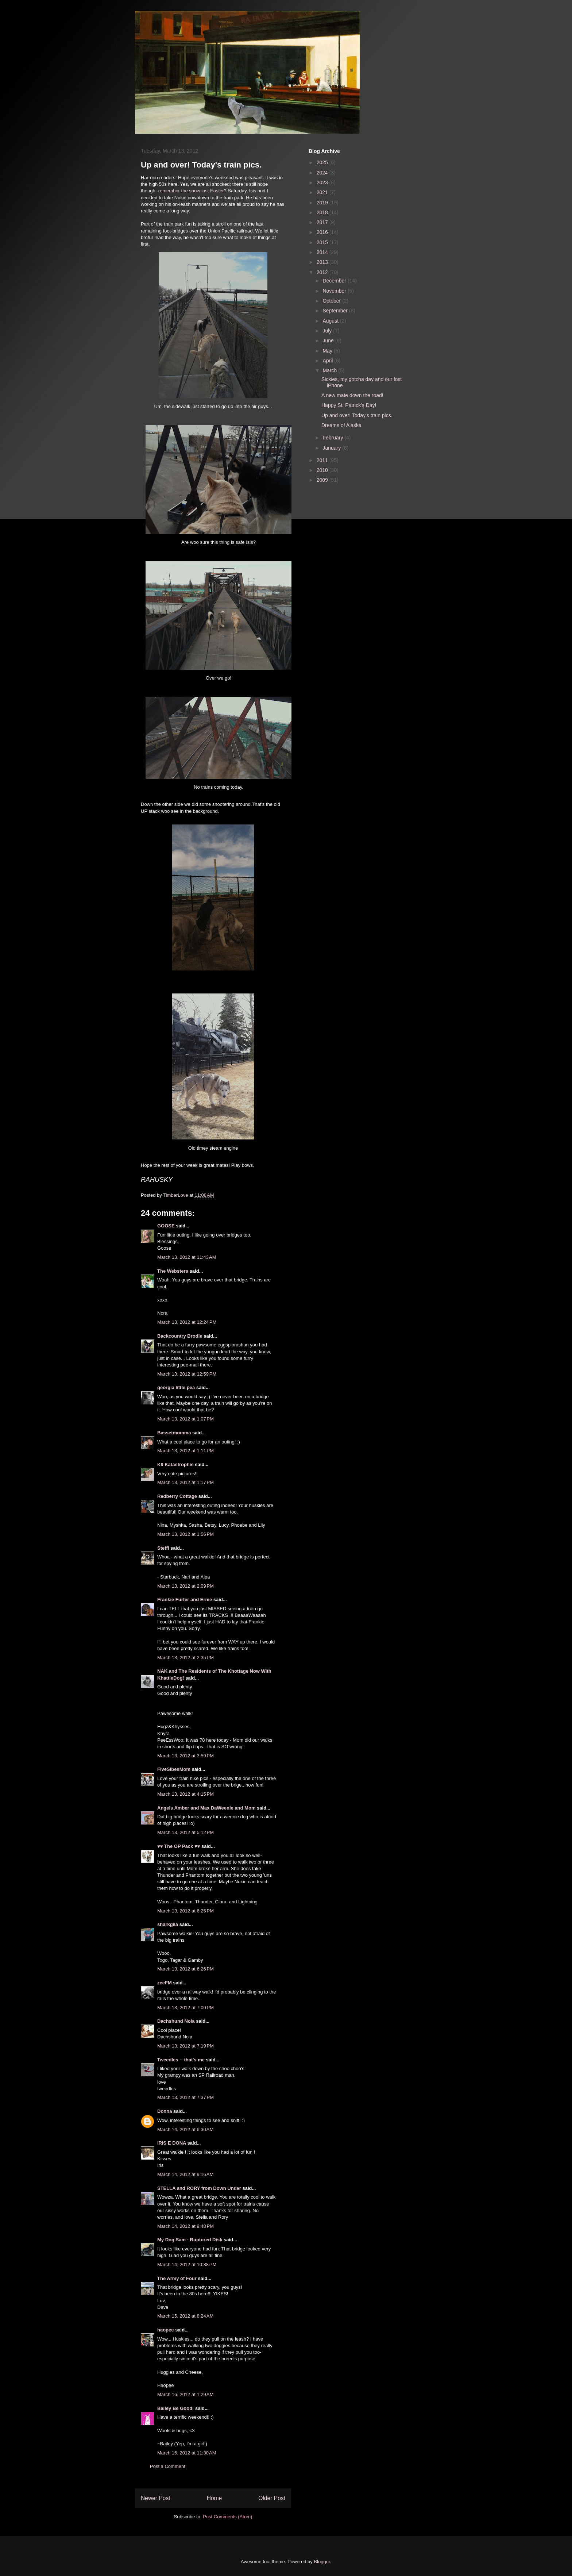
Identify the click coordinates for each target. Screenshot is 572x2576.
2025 (323, 162)
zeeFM (164, 1982)
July (327, 331)
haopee (165, 2330)
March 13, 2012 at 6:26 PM (185, 1969)
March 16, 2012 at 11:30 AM (186, 2453)
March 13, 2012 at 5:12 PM (185, 1832)
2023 (323, 182)
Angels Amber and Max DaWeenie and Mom (206, 1808)
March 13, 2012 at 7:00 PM (185, 2007)
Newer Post (155, 2498)
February (333, 438)
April (328, 361)
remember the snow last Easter (191, 190)
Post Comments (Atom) (227, 2516)
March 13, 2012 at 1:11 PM (185, 1450)
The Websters (172, 1271)
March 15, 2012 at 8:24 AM (185, 2316)
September (335, 311)
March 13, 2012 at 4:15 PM (185, 1794)
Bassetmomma (174, 1432)
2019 (323, 202)
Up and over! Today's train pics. (357, 415)
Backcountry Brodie (179, 1336)
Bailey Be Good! (175, 2408)
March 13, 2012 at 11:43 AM (186, 1257)
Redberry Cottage (177, 1496)
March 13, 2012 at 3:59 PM (185, 1755)
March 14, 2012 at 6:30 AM (185, 2129)
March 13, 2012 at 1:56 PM (185, 1534)
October (332, 301)
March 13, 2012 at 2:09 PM (185, 1586)
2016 (323, 232)
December (334, 281)
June (328, 340)
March (330, 370)
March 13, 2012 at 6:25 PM (185, 1911)
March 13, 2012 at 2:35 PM (185, 1657)
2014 (323, 252)
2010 (323, 470)
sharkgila (167, 1924)
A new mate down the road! (352, 395)
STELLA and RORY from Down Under (199, 2188)
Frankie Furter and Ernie (184, 1599)
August (331, 321)
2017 (323, 222)
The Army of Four (177, 2278)
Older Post (271, 2498)
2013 (323, 262)
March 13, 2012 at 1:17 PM (185, 1482)
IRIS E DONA (171, 2143)
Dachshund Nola (176, 2021)
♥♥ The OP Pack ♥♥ (178, 1846)
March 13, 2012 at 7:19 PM (185, 2046)
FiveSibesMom (173, 1769)
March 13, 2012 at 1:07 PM (185, 1419)
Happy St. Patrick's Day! (348, 405)
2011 (323, 460)
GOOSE (166, 1226)
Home (214, 2498)
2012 (323, 272)
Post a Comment (167, 2466)
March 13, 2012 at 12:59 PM (186, 1374)
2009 (323, 480)
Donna (164, 2111)
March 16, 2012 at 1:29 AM (185, 2394)
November (334, 291)
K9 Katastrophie (175, 1464)
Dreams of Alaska (341, 425)
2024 (323, 173)
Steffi (163, 1548)
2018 (323, 212)
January (332, 448)
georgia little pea (176, 1387)
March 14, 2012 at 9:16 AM (185, 2174)
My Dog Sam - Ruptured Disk (189, 2239)
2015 (323, 242)
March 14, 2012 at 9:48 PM (185, 2226)
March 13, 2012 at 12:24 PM (186, 1322)
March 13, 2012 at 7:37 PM (185, 2097)
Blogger (322, 2561)
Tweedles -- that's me (181, 2059)
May (327, 351)
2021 (323, 192)
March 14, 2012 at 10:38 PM (186, 2264)
